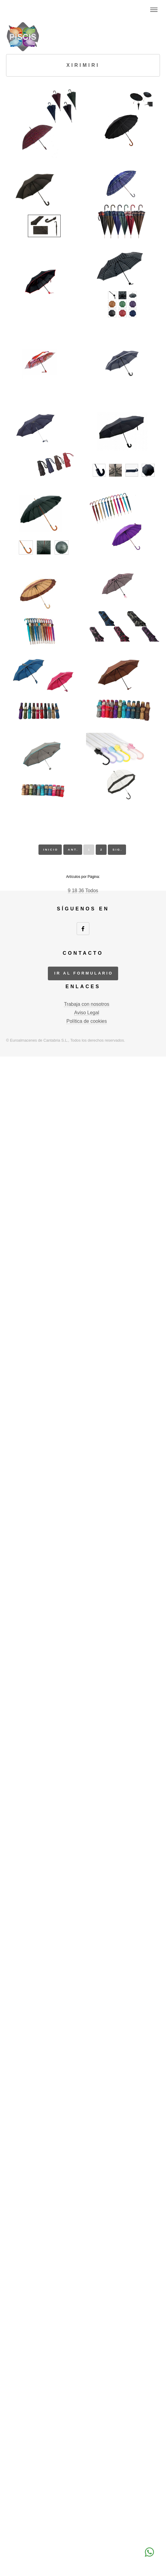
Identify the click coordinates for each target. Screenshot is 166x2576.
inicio (50, 849)
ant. (73, 849)
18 (74, 890)
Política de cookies (86, 1021)
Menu (154, 9)
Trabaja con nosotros (86, 1004)
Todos (91, 890)
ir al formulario (83, 973)
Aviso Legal (86, 1012)
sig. (118, 849)
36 (81, 890)
